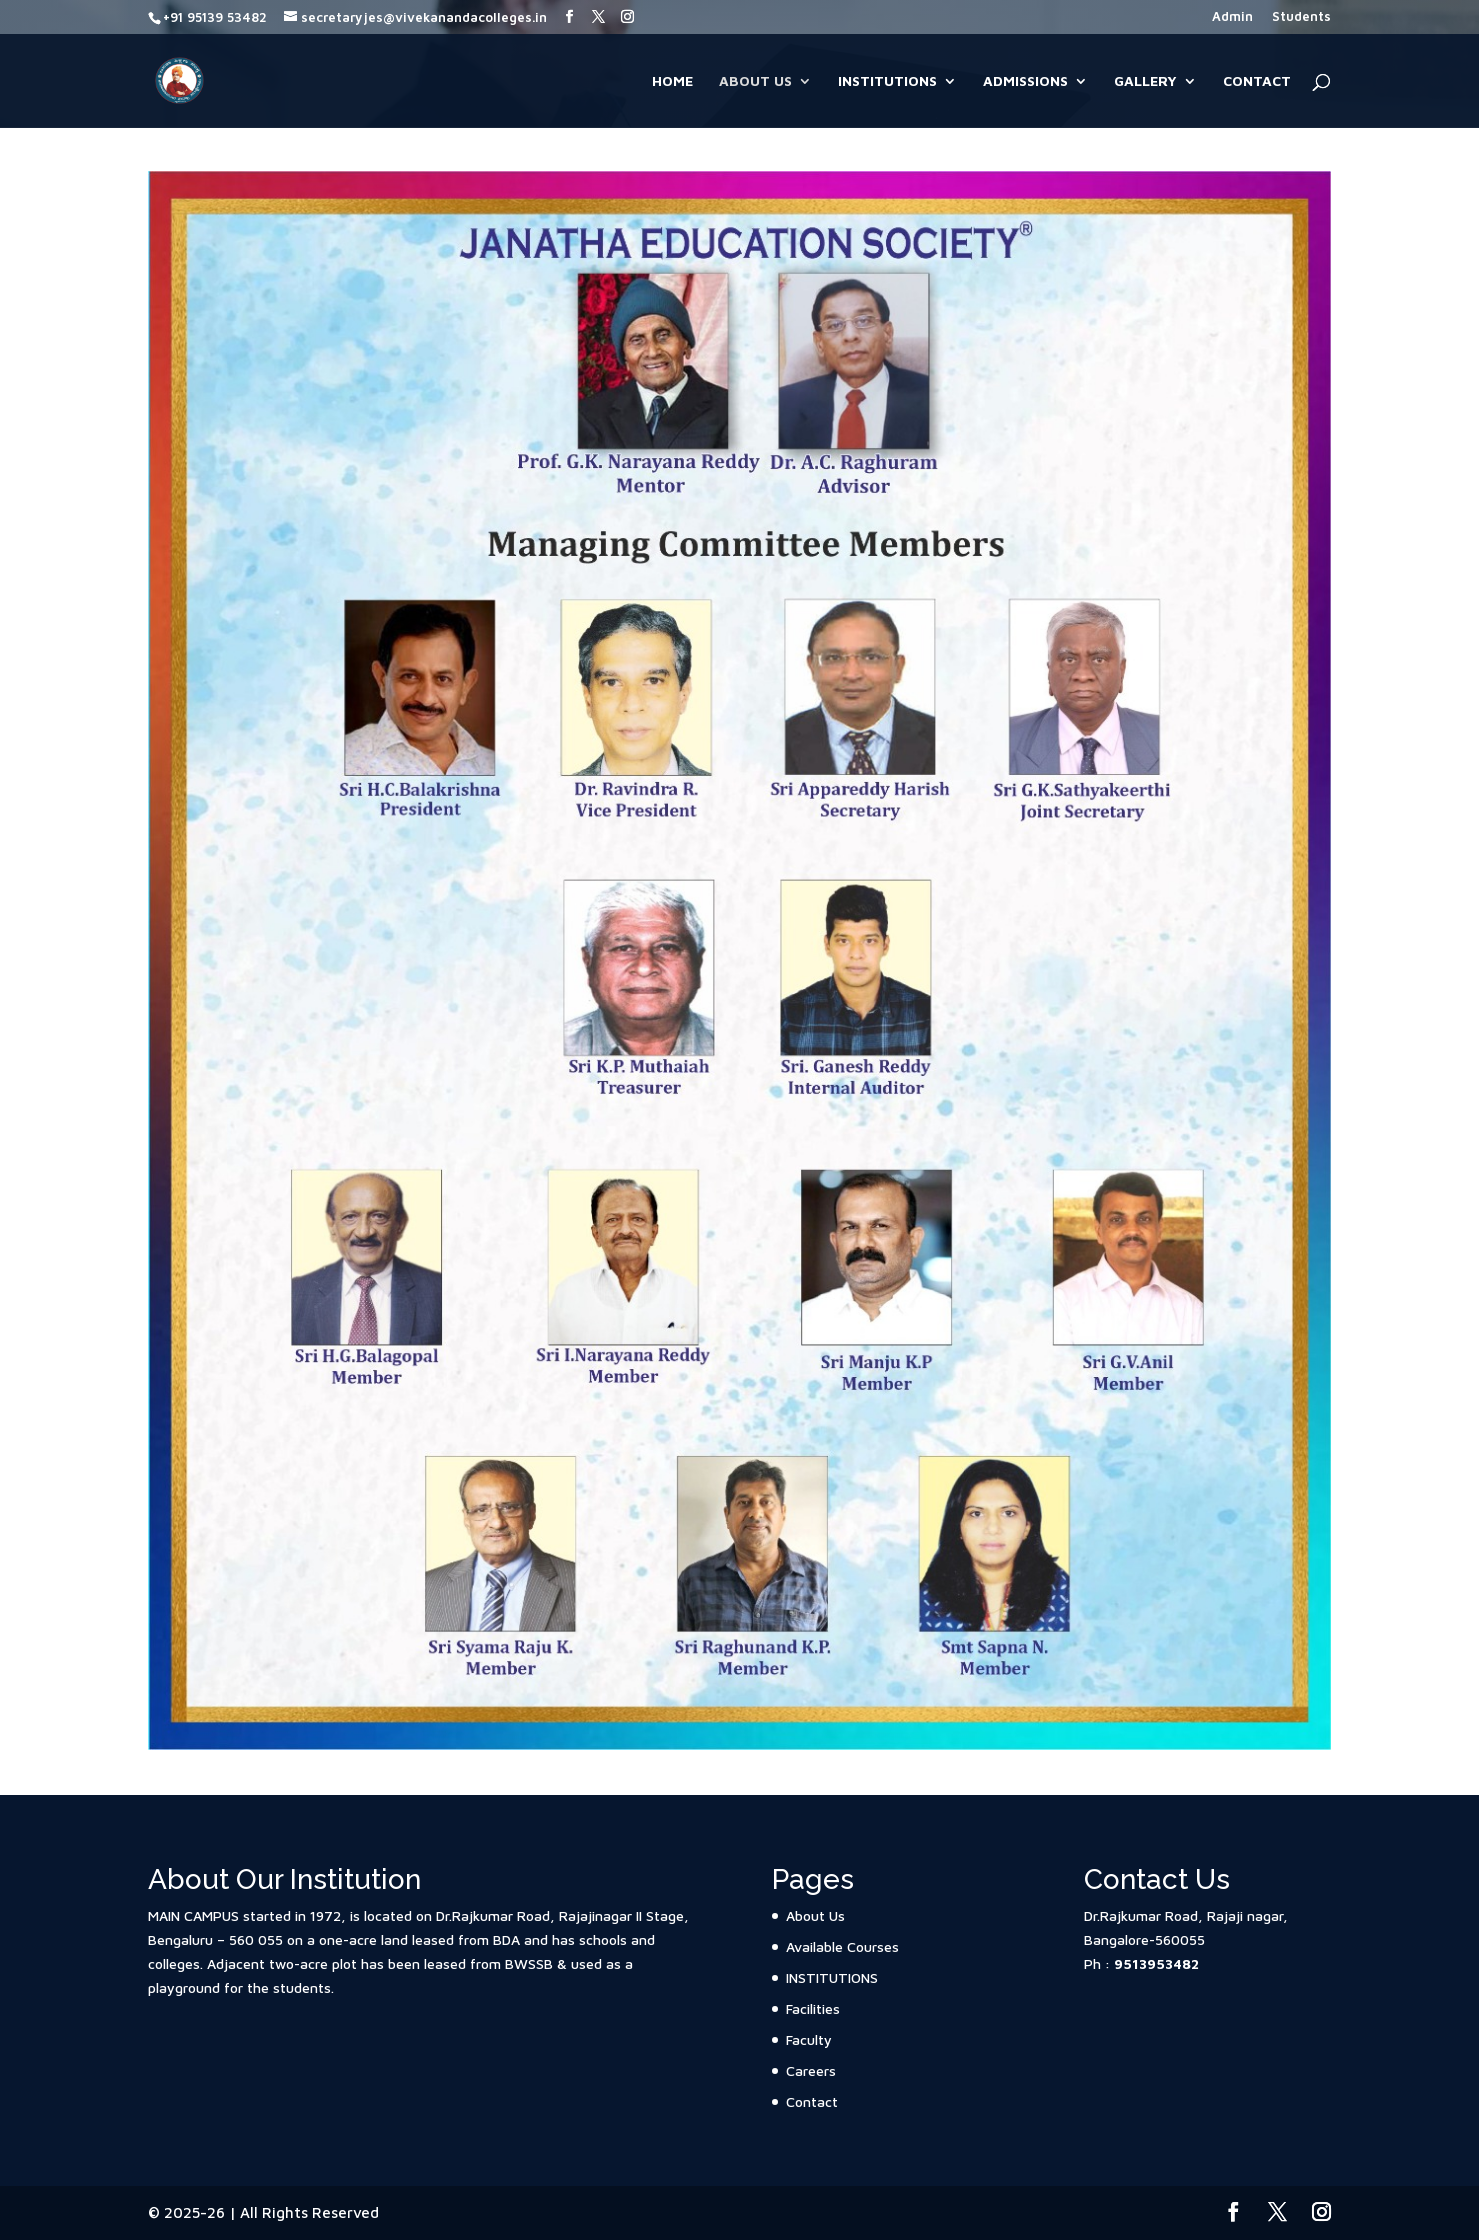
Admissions (1025, 81)
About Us (755, 81)
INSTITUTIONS (887, 81)
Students (1301, 17)
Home (672, 81)
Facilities (813, 2008)
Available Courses (842, 1946)
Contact (1257, 81)
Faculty (809, 2039)
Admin (1232, 17)
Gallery (1145, 81)
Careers (811, 2070)
